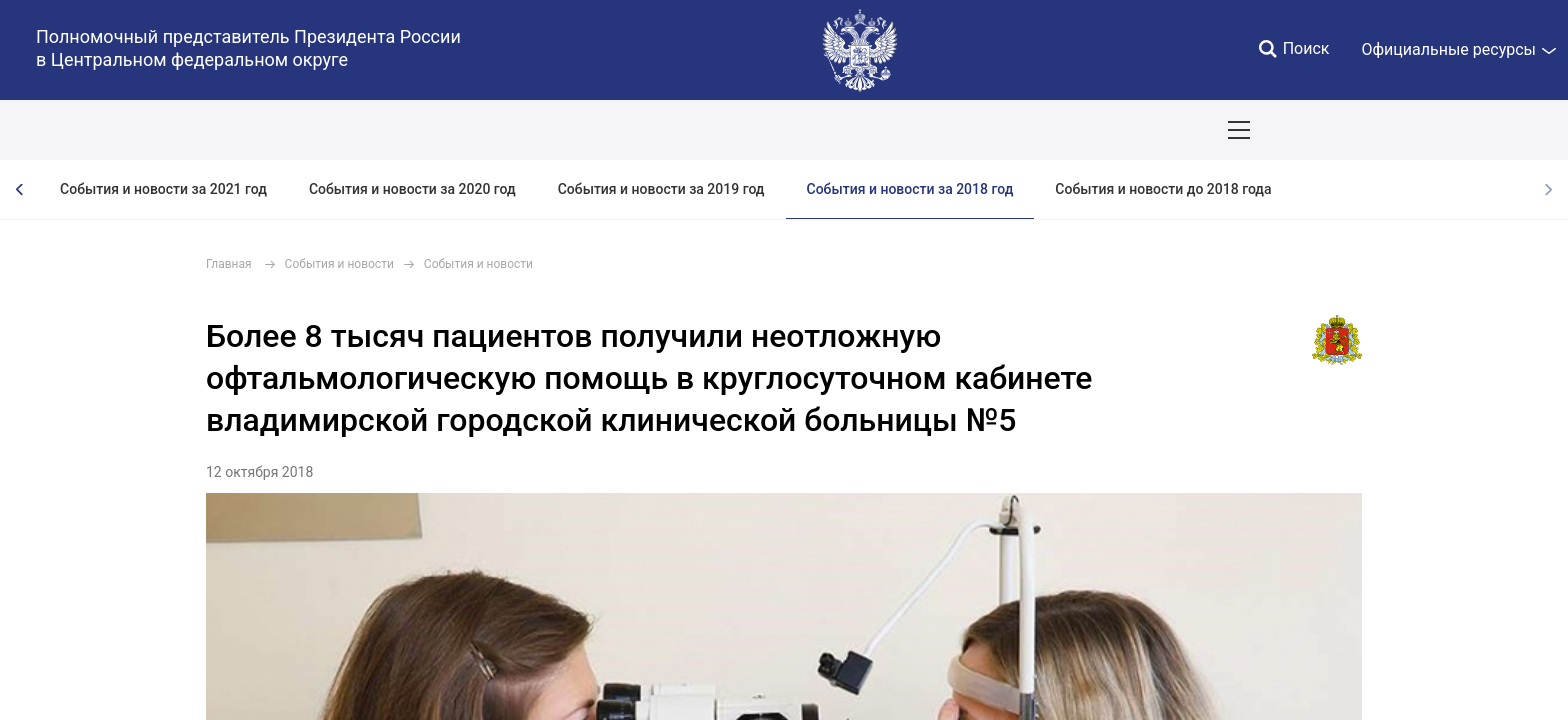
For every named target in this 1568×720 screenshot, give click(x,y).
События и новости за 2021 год (163, 189)
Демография (534, 130)
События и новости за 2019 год (661, 189)
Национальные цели (391, 130)
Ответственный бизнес (683, 130)
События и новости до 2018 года (1163, 189)
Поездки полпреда (991, 130)
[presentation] (20, 189)
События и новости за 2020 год (412, 189)
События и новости (339, 264)
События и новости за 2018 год (910, 189)
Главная (229, 264)
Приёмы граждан (1141, 130)
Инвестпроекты (844, 130)
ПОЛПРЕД (160, 130)
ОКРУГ (73, 130)
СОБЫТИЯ (259, 130)
